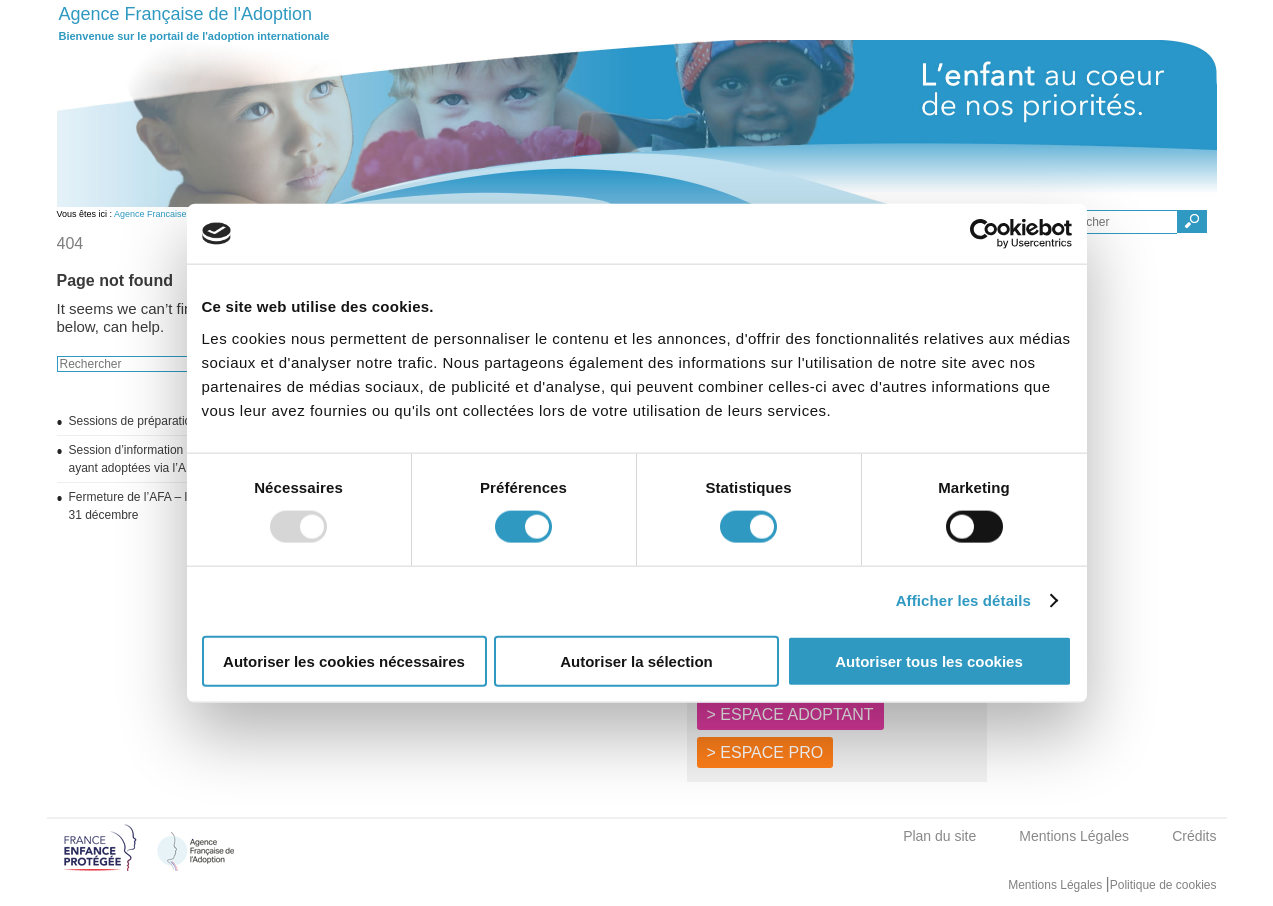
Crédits (1194, 836)
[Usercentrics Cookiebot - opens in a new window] (984, 234)
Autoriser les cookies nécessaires (344, 660)
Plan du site (939, 836)
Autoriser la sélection (636, 660)
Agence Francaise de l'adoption (177, 214)
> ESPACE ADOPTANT (790, 714)
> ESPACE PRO (765, 752)
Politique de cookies (1163, 885)
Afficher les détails (963, 600)
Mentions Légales (1074, 836)
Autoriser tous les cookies (929, 660)
